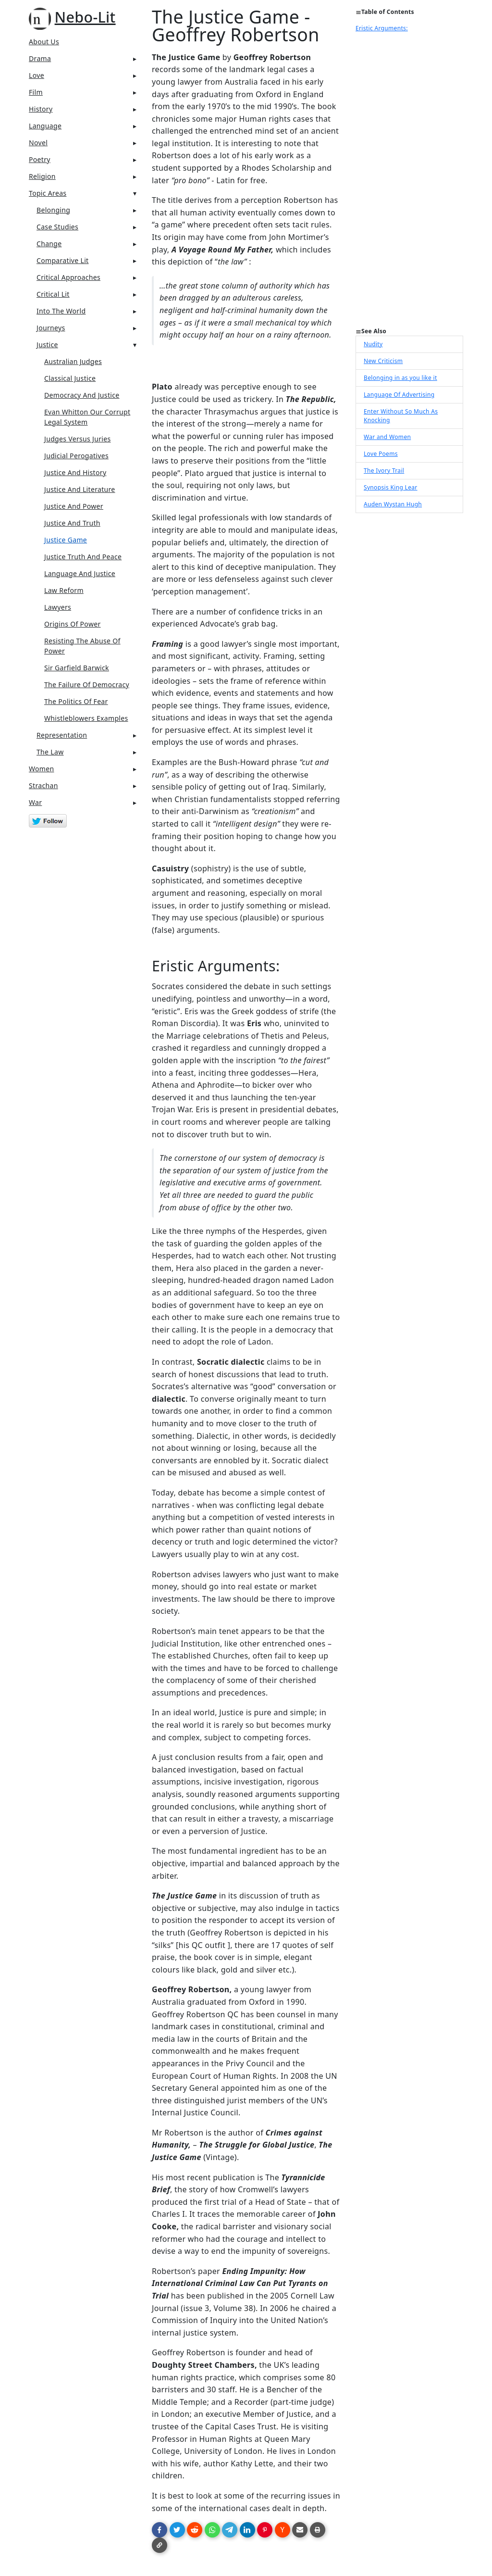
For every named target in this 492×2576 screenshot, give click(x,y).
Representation (62, 735)
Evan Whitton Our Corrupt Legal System (87, 417)
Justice (47, 344)
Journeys (51, 327)
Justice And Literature (79, 489)
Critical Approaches (68, 277)
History (40, 108)
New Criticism (383, 361)
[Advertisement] (409, 182)
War (35, 802)
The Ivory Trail (384, 470)
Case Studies (57, 226)
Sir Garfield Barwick (76, 667)
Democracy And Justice (82, 395)
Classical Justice (70, 378)
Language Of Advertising (399, 394)
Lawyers (57, 607)
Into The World (61, 310)
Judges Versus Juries (77, 438)
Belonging (53, 209)
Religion (42, 176)
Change (49, 243)
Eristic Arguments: (382, 28)
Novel (38, 142)
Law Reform (64, 590)
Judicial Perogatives (76, 455)
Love (36, 75)
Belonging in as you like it (400, 378)
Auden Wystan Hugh (393, 504)
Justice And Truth (72, 523)
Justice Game (65, 539)
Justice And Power (73, 506)
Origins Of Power (72, 623)
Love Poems (381, 454)
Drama (40, 58)
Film (36, 92)
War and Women (387, 437)
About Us (44, 41)
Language (45, 125)
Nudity (373, 344)
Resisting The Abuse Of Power (82, 645)
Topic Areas (47, 193)
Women (41, 768)
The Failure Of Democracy (86, 684)
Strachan (43, 785)
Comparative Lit (63, 260)
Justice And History (75, 472)
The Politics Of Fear (76, 701)
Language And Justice (79, 573)
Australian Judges (73, 361)
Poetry (39, 159)
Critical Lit (53, 294)
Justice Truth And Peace (83, 556)
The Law (50, 751)
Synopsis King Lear (391, 487)
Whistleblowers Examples (86, 718)
